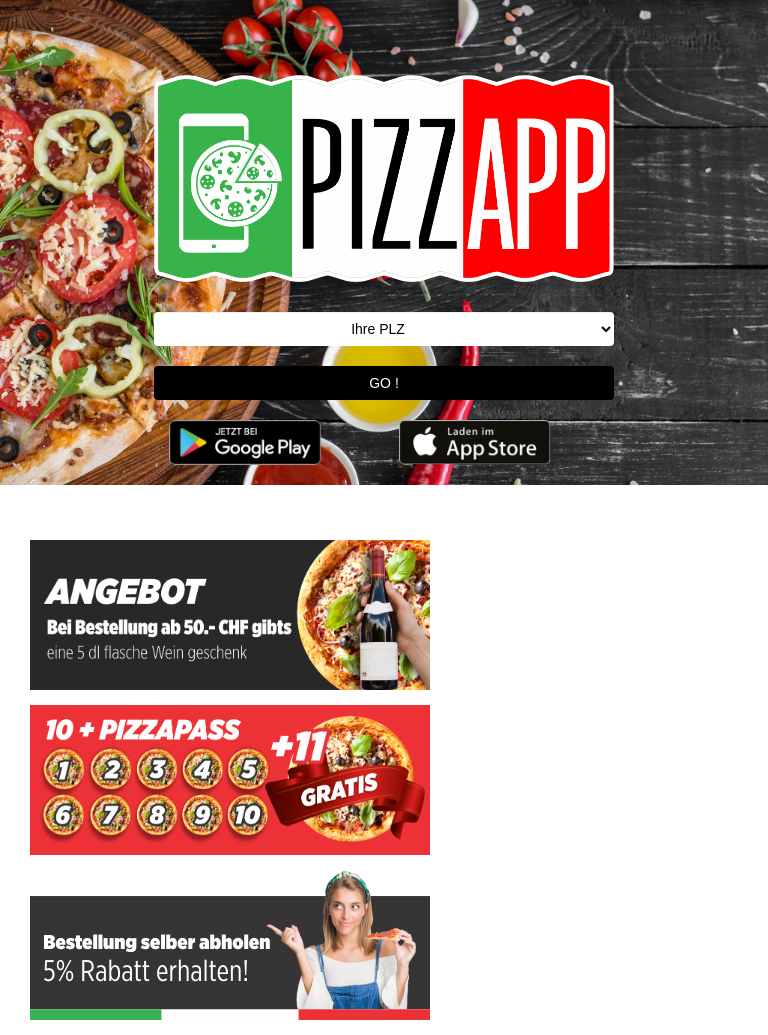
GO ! (384, 383)
